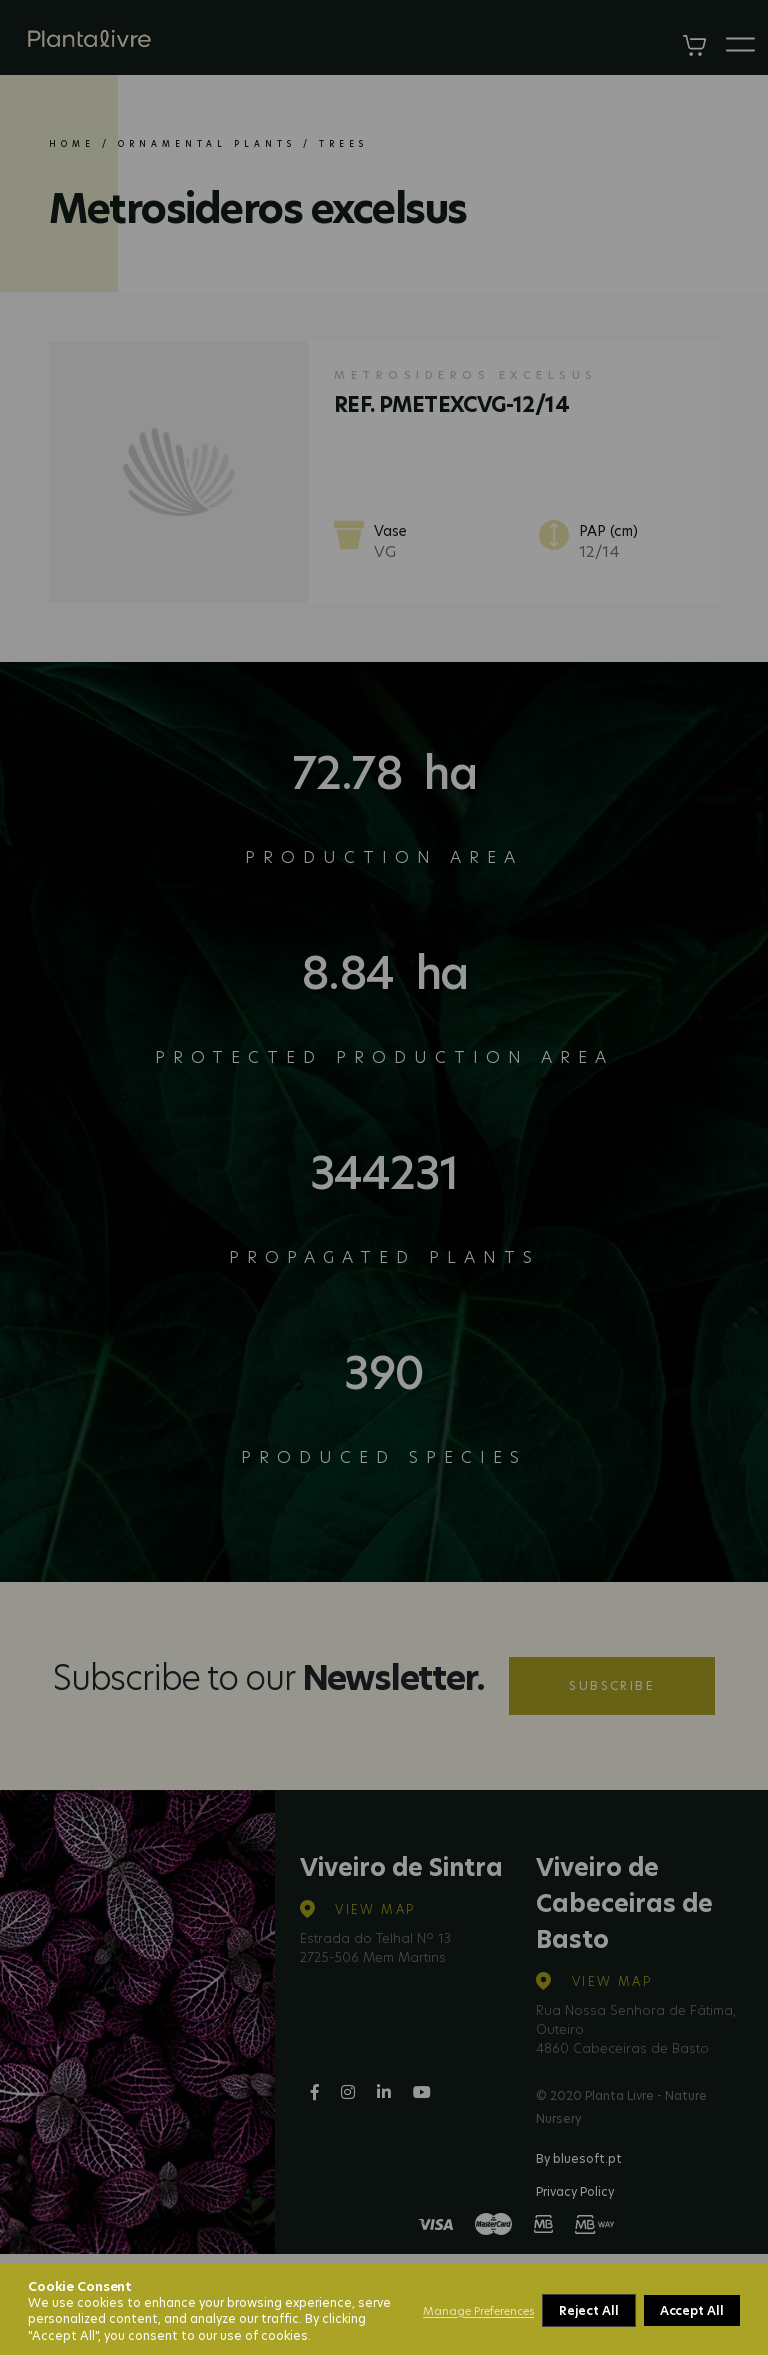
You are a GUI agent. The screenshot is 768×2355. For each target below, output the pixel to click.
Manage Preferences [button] (478, 2311)
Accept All (692, 2310)
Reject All (588, 2310)
